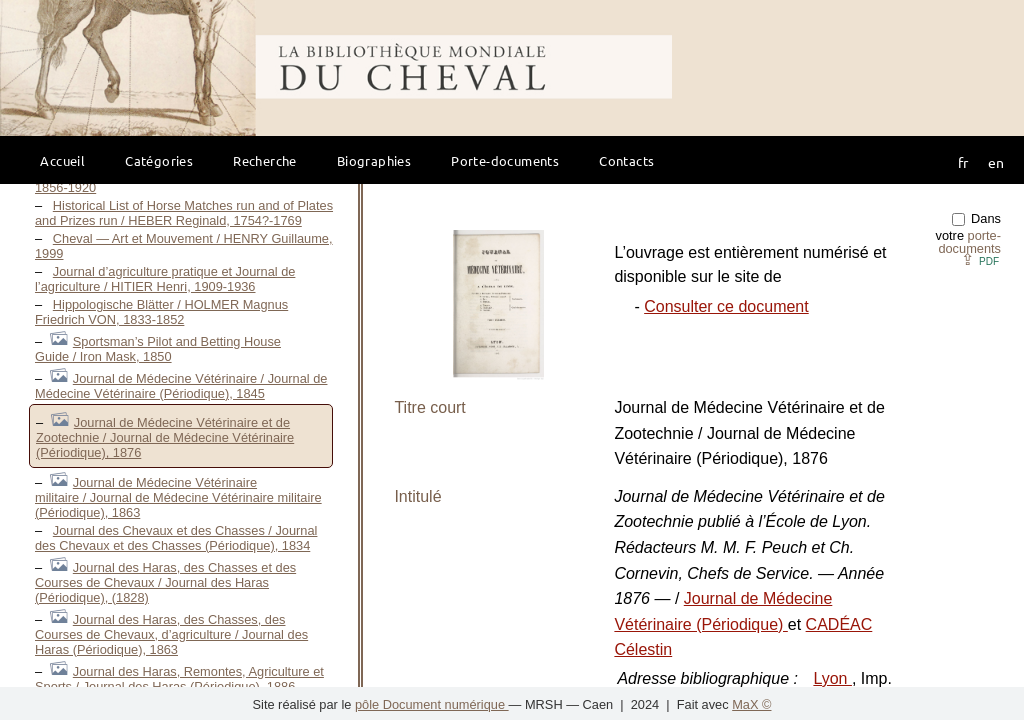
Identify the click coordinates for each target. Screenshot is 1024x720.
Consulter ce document (726, 306)
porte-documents (969, 242)
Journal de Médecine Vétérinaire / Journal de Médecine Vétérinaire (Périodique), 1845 (181, 386)
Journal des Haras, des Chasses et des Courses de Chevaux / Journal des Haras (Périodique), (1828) (165, 582)
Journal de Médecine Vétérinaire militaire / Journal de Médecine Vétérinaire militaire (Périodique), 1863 (178, 497)
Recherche (265, 160)
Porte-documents (505, 160)
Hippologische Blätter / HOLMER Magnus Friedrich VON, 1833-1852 (161, 312)
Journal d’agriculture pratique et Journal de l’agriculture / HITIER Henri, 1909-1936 (165, 279)
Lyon (832, 678)
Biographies (374, 160)
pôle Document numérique (432, 704)
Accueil (62, 160)
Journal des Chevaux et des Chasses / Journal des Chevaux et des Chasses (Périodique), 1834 (176, 538)
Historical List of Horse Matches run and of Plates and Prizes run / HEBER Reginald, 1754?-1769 (184, 213)
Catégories (159, 160)
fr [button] (963, 162)
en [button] (996, 162)
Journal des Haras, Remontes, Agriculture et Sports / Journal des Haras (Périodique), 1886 (179, 679)
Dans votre (968, 233)
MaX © (751, 704)
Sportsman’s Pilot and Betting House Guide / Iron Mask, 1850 (158, 349)
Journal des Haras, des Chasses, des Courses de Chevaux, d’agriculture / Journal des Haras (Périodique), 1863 (171, 634)
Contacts (626, 160)
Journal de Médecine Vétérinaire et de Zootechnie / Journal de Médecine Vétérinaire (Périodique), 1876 (165, 437)
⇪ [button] (980, 259)
